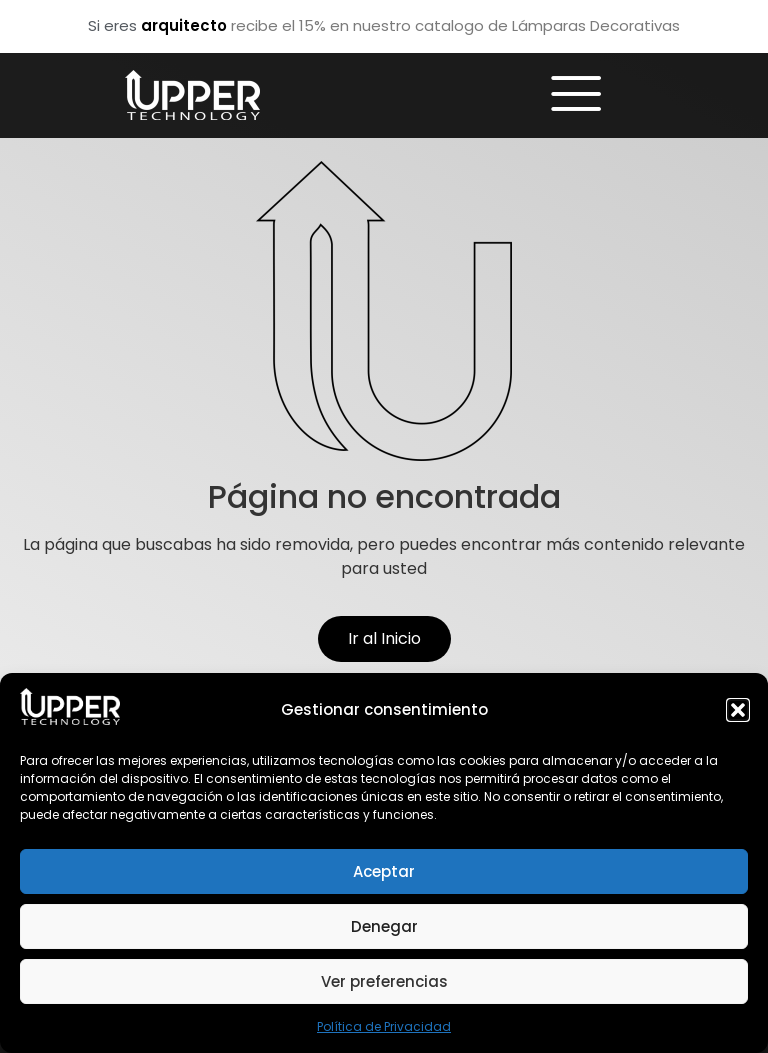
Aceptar (384, 871)
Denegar (384, 926)
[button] (738, 710)
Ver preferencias (384, 981)
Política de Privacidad (384, 1026)
